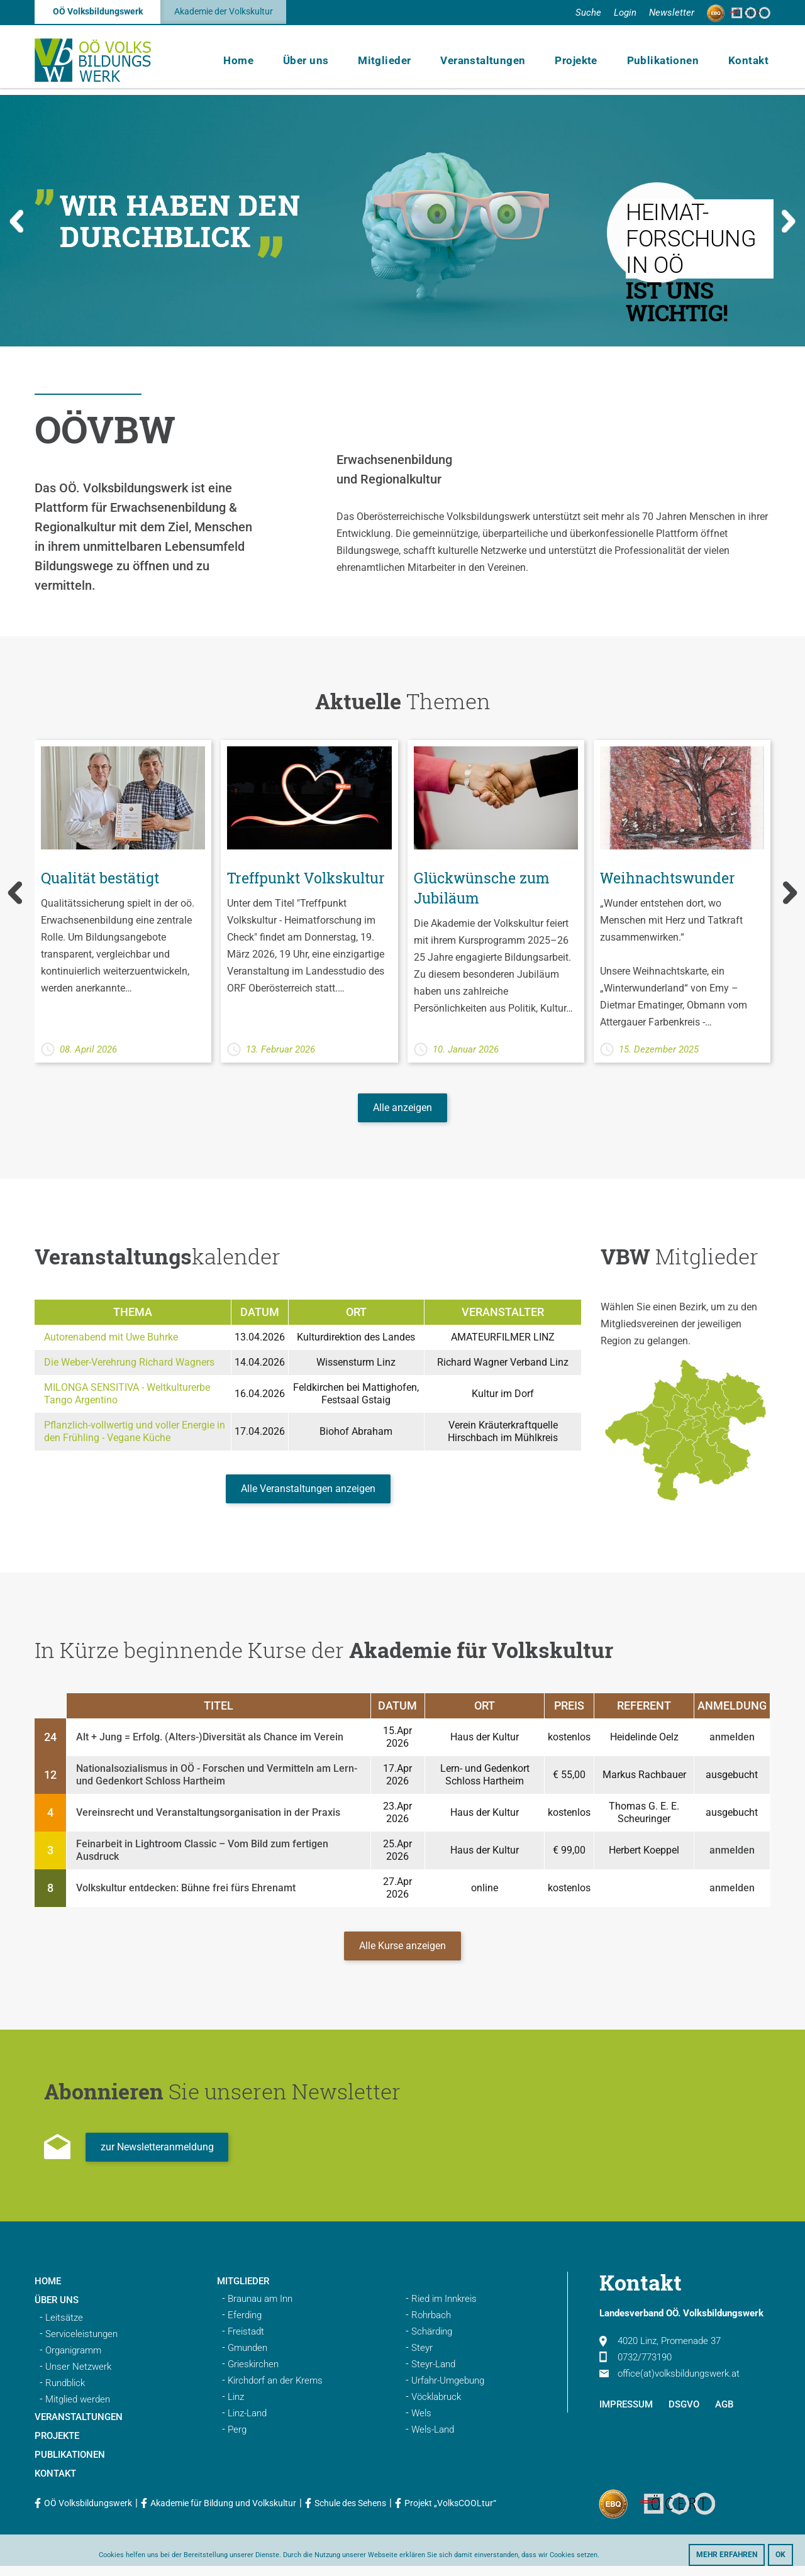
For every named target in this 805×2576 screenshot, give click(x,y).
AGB (724, 2414)
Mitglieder (396, 63)
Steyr (422, 2357)
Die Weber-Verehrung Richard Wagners (129, 1365)
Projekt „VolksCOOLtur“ (450, 2513)
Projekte (582, 63)
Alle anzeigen (402, 1109)
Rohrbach (431, 2325)
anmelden (732, 1744)
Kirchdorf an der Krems (275, 2390)
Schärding (431, 2341)
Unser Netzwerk (78, 2376)
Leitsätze (64, 2327)
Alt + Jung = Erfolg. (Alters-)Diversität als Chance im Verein (209, 1744)
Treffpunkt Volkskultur (270, 888)
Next (788, 221)
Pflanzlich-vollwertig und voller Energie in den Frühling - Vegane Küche (134, 1434)
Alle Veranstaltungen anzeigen (308, 1494)
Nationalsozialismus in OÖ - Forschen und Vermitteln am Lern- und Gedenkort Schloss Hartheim (216, 1781)
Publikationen (666, 63)
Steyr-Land (433, 2374)
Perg (237, 2439)
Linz (236, 2407)
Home (256, 63)
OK (780, 2554)
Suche (588, 12)
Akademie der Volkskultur (223, 12)
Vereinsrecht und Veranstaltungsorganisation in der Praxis (208, 1819)
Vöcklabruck (436, 2407)
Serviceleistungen (81, 2344)
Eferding (245, 2325)
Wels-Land (432, 2439)
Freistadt (246, 2341)
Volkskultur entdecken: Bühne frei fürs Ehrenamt (186, 1895)
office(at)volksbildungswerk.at (669, 2383)
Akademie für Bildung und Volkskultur (223, 2513)
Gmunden (247, 2357)
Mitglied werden (77, 2409)
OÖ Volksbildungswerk (97, 12)
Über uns (320, 63)
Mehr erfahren (726, 2554)
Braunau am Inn (260, 2308)
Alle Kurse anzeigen (402, 1954)
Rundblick (65, 2393)
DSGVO (684, 2414)
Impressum (626, 2414)
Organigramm (73, 2360)
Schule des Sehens (350, 2513)
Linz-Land (247, 2423)
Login (625, 12)
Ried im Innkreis (444, 2308)
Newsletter (671, 12)
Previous (16, 221)
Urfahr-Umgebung (447, 2390)
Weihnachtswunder (670, 878)
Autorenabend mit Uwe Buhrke (111, 1340)
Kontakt (748, 63)
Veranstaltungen (491, 63)
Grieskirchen (253, 2374)
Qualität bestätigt (103, 878)
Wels (421, 2423)
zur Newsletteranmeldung (157, 2157)
